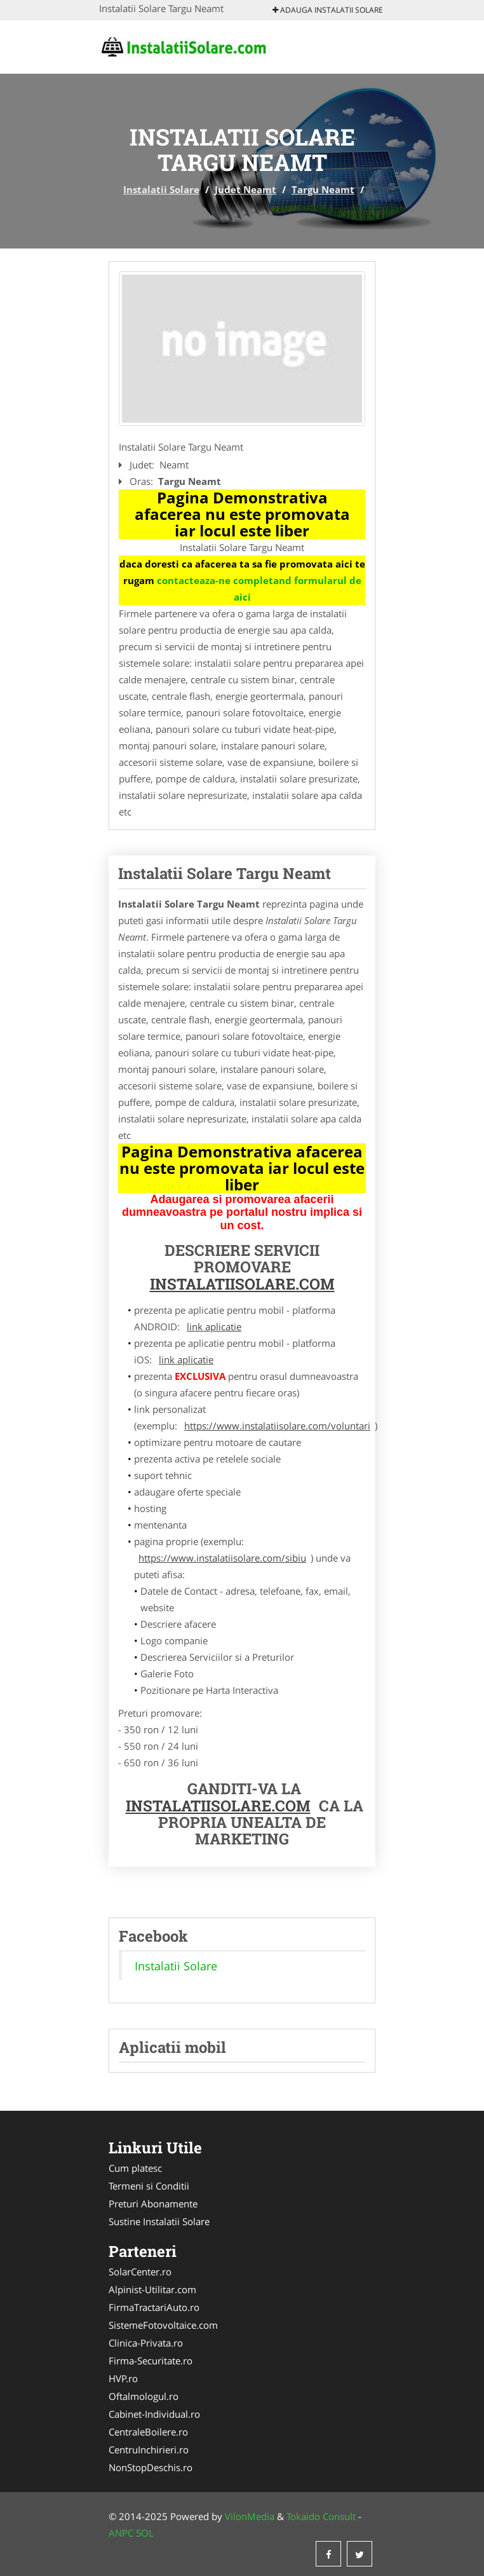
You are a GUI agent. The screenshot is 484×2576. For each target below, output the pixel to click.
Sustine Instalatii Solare (159, 2221)
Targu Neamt (323, 189)
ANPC (121, 2532)
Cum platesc (135, 2168)
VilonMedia (249, 2516)
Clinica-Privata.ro (146, 2342)
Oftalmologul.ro (143, 2396)
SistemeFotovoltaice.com (163, 2325)
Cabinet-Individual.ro (154, 2414)
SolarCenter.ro (140, 2271)
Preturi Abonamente (153, 2203)
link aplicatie (214, 1326)
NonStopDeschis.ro (150, 2467)
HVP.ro (123, 2378)
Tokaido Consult (321, 2516)
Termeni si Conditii (149, 2185)
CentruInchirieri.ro (149, 2449)
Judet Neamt (245, 189)
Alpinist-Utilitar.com (152, 2289)
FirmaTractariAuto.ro (154, 2307)
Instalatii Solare (161, 189)
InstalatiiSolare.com (242, 1284)
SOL (145, 2532)
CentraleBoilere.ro (148, 2431)
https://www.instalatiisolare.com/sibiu (222, 1557)
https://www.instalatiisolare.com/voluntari (277, 1425)
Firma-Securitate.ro (150, 2360)
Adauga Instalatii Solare (327, 9)
